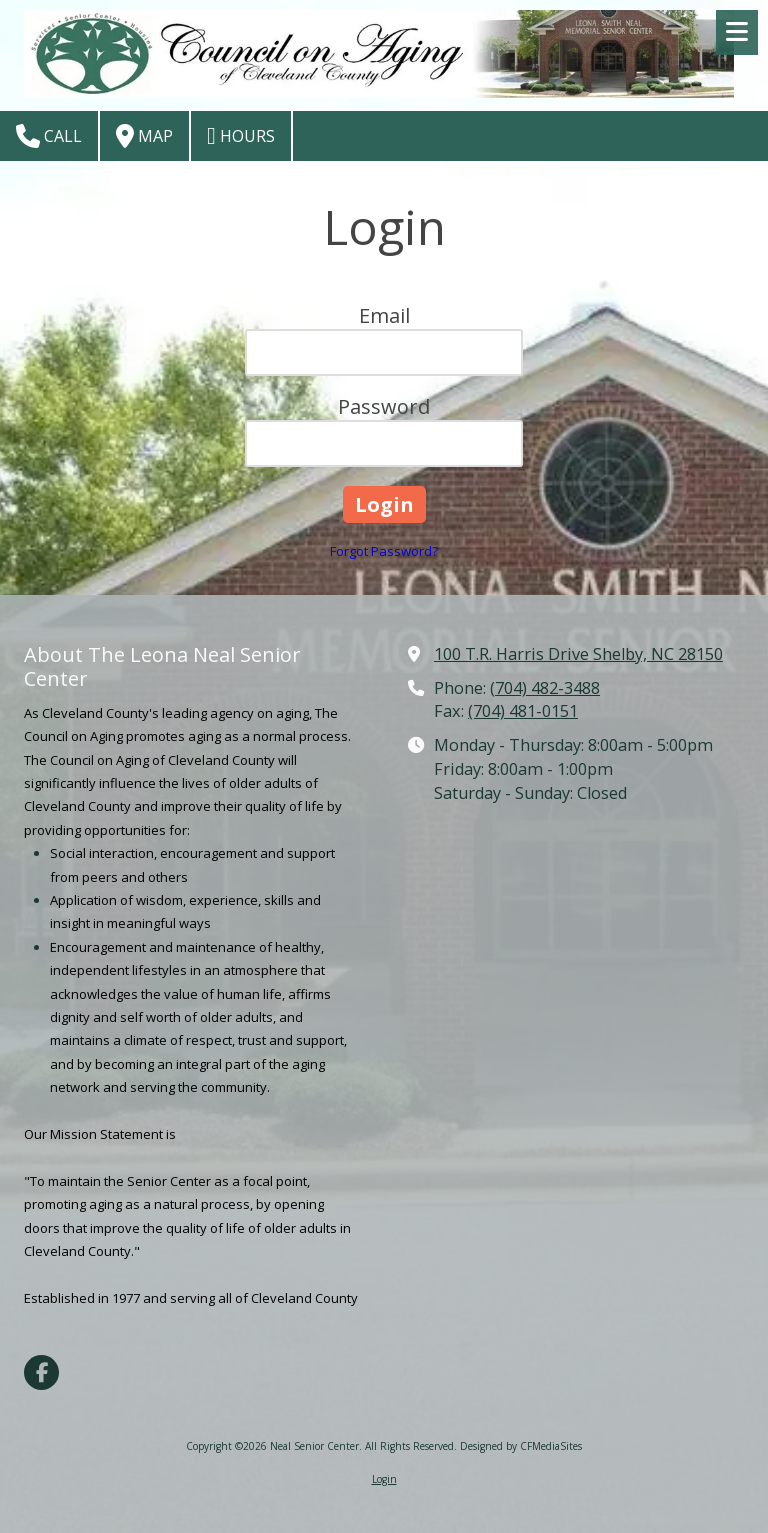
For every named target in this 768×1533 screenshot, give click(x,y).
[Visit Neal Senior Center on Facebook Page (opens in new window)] (41, 1372)
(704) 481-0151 (523, 711)
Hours (241, 136)
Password (384, 406)
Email (384, 315)
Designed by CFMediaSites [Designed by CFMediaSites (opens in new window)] (521, 1446)
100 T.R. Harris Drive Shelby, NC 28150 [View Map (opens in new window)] (578, 654)
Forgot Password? (384, 551)
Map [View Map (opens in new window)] (144, 136)
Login (384, 1479)
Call (49, 136)
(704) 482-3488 (545, 688)
